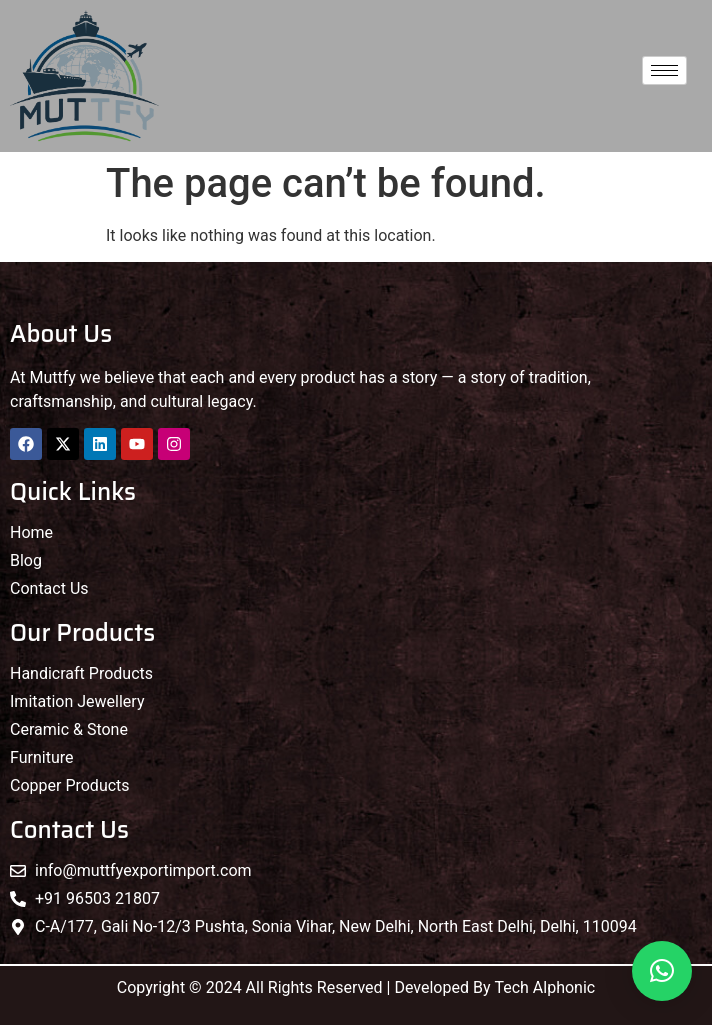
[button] (662, 971)
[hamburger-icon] (664, 70)
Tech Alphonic (544, 987)
